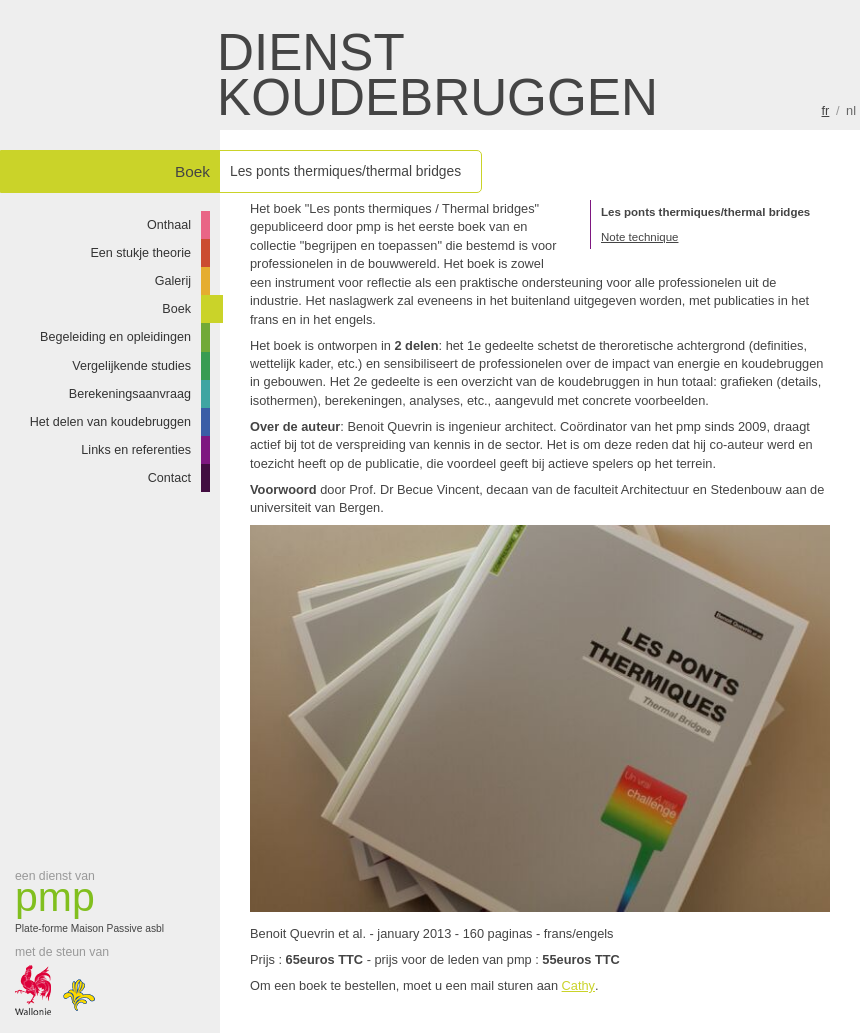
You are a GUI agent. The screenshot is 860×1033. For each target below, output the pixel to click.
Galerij (173, 281)
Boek (176, 309)
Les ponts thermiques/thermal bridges (705, 212)
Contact (169, 478)
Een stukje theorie (140, 253)
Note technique (639, 237)
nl (851, 110)
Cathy (578, 985)
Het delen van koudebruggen (110, 422)
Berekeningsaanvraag (130, 394)
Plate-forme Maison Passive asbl (95, 905)
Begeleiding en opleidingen (115, 337)
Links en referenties (136, 450)
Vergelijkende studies (131, 366)
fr (826, 110)
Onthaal (169, 225)
